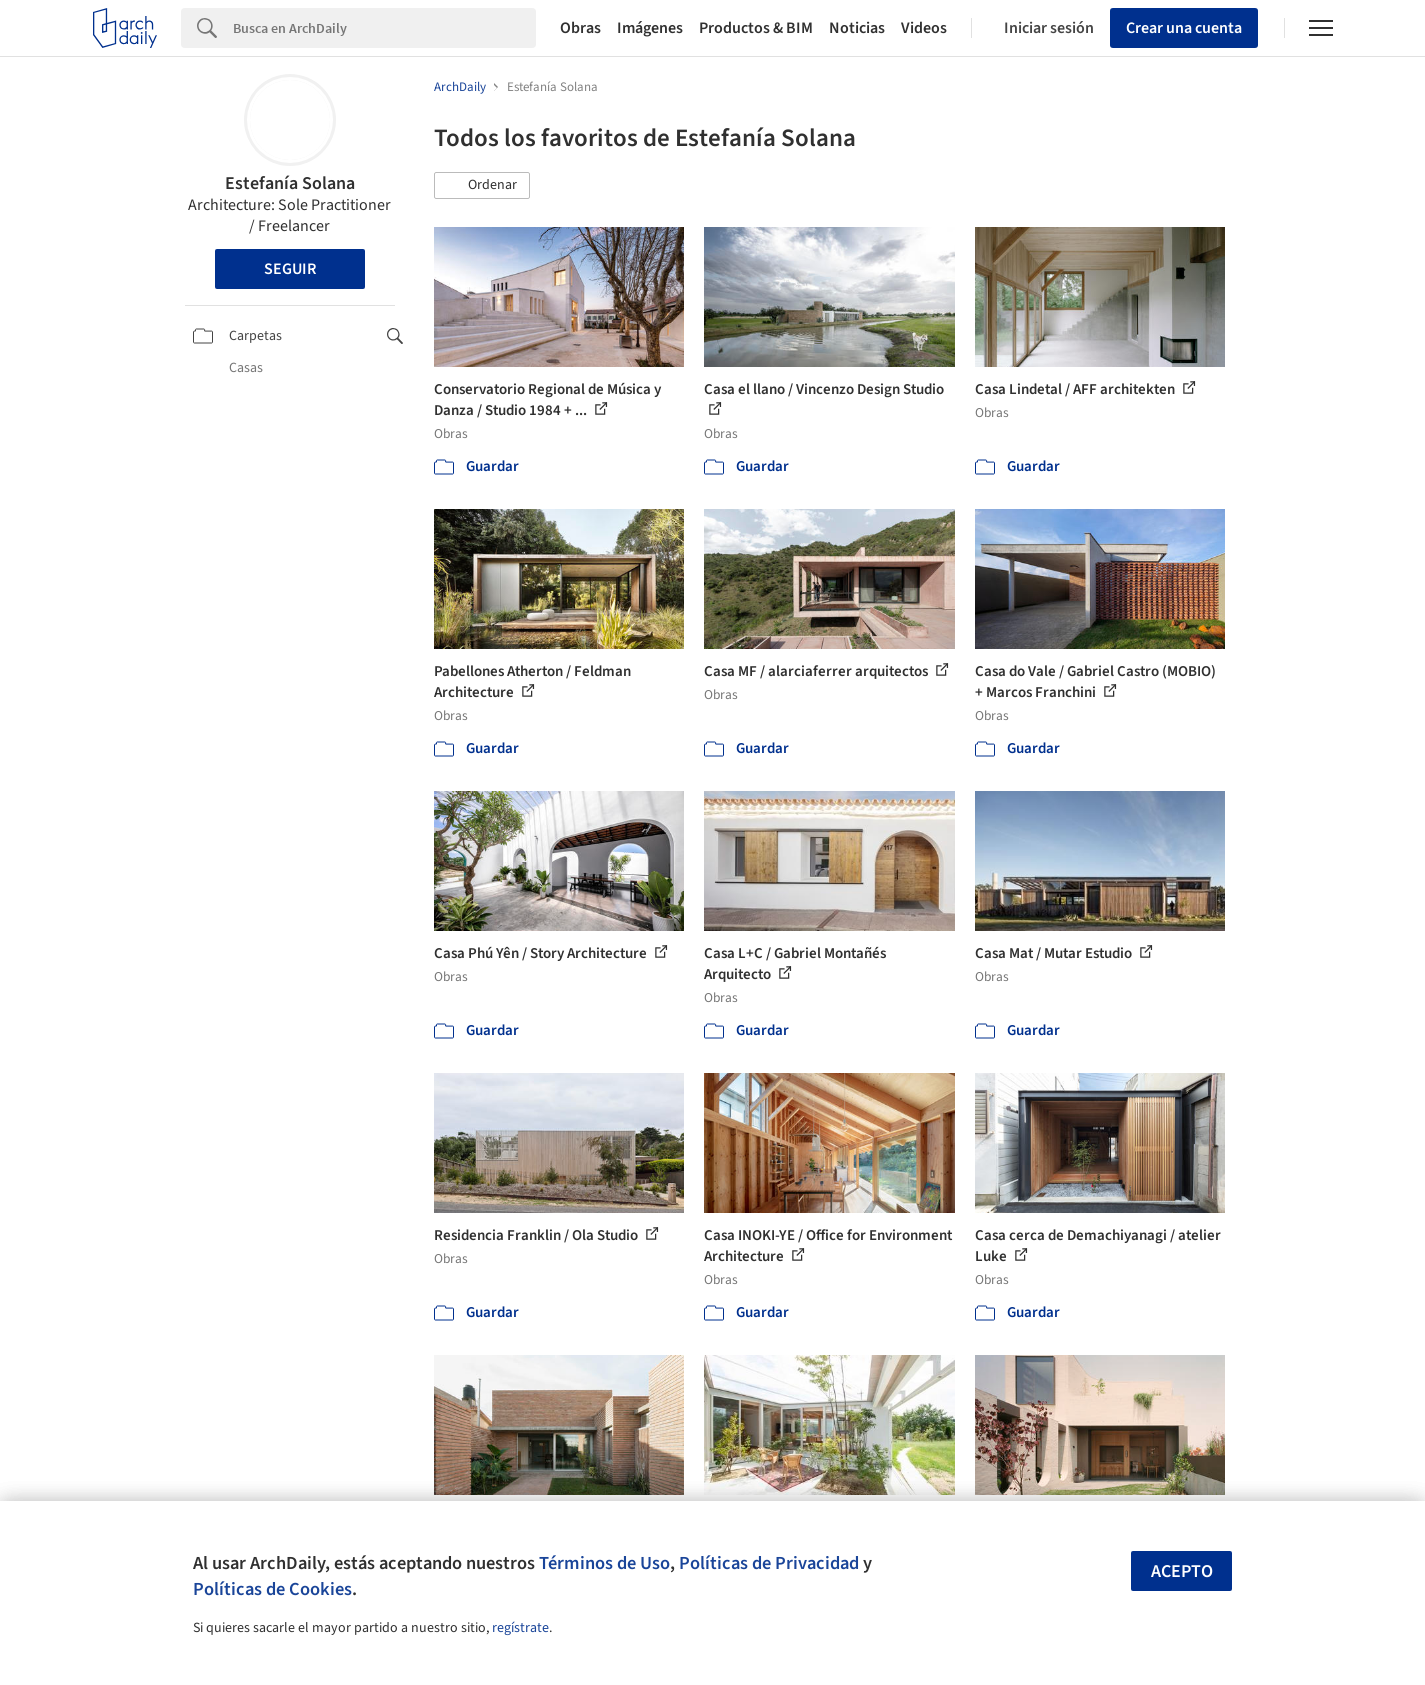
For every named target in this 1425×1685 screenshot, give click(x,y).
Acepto (1182, 1571)
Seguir (290, 269)
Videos (924, 28)
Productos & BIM (756, 28)
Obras (580, 28)
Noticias (857, 28)
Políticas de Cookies (272, 1589)
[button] (482, 186)
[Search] (384, 28)
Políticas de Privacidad (769, 1563)
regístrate (520, 1628)
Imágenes (650, 28)
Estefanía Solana (290, 183)
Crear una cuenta (1184, 28)
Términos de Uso (604, 1563)
